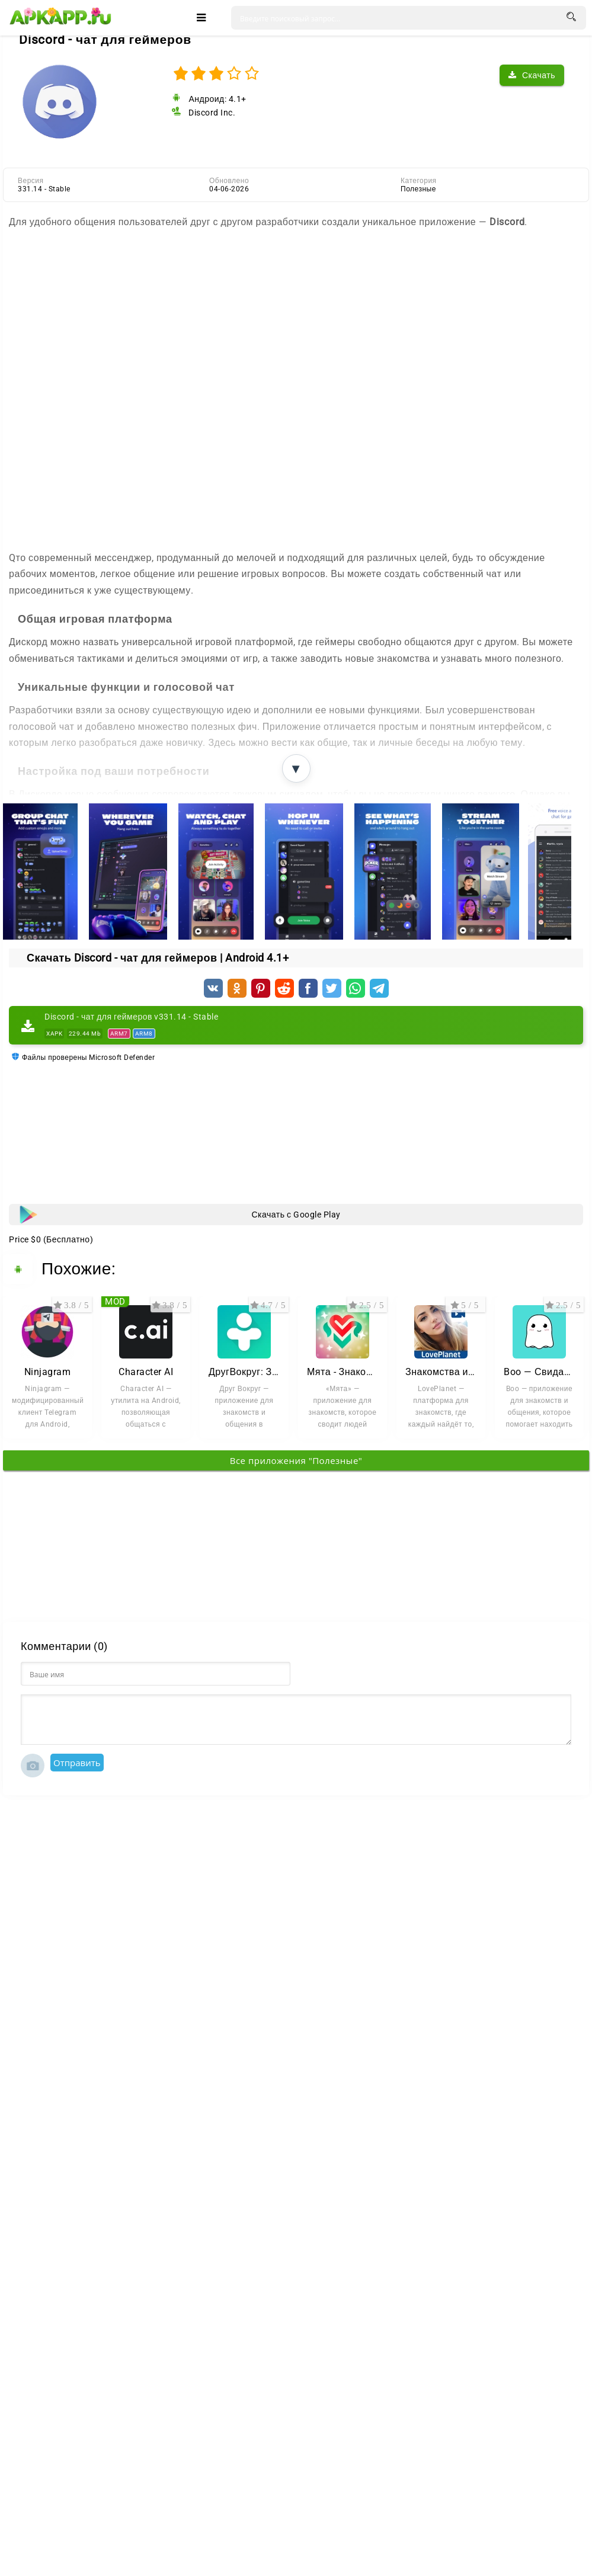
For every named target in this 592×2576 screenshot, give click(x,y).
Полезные (418, 189)
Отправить (77, 1762)
